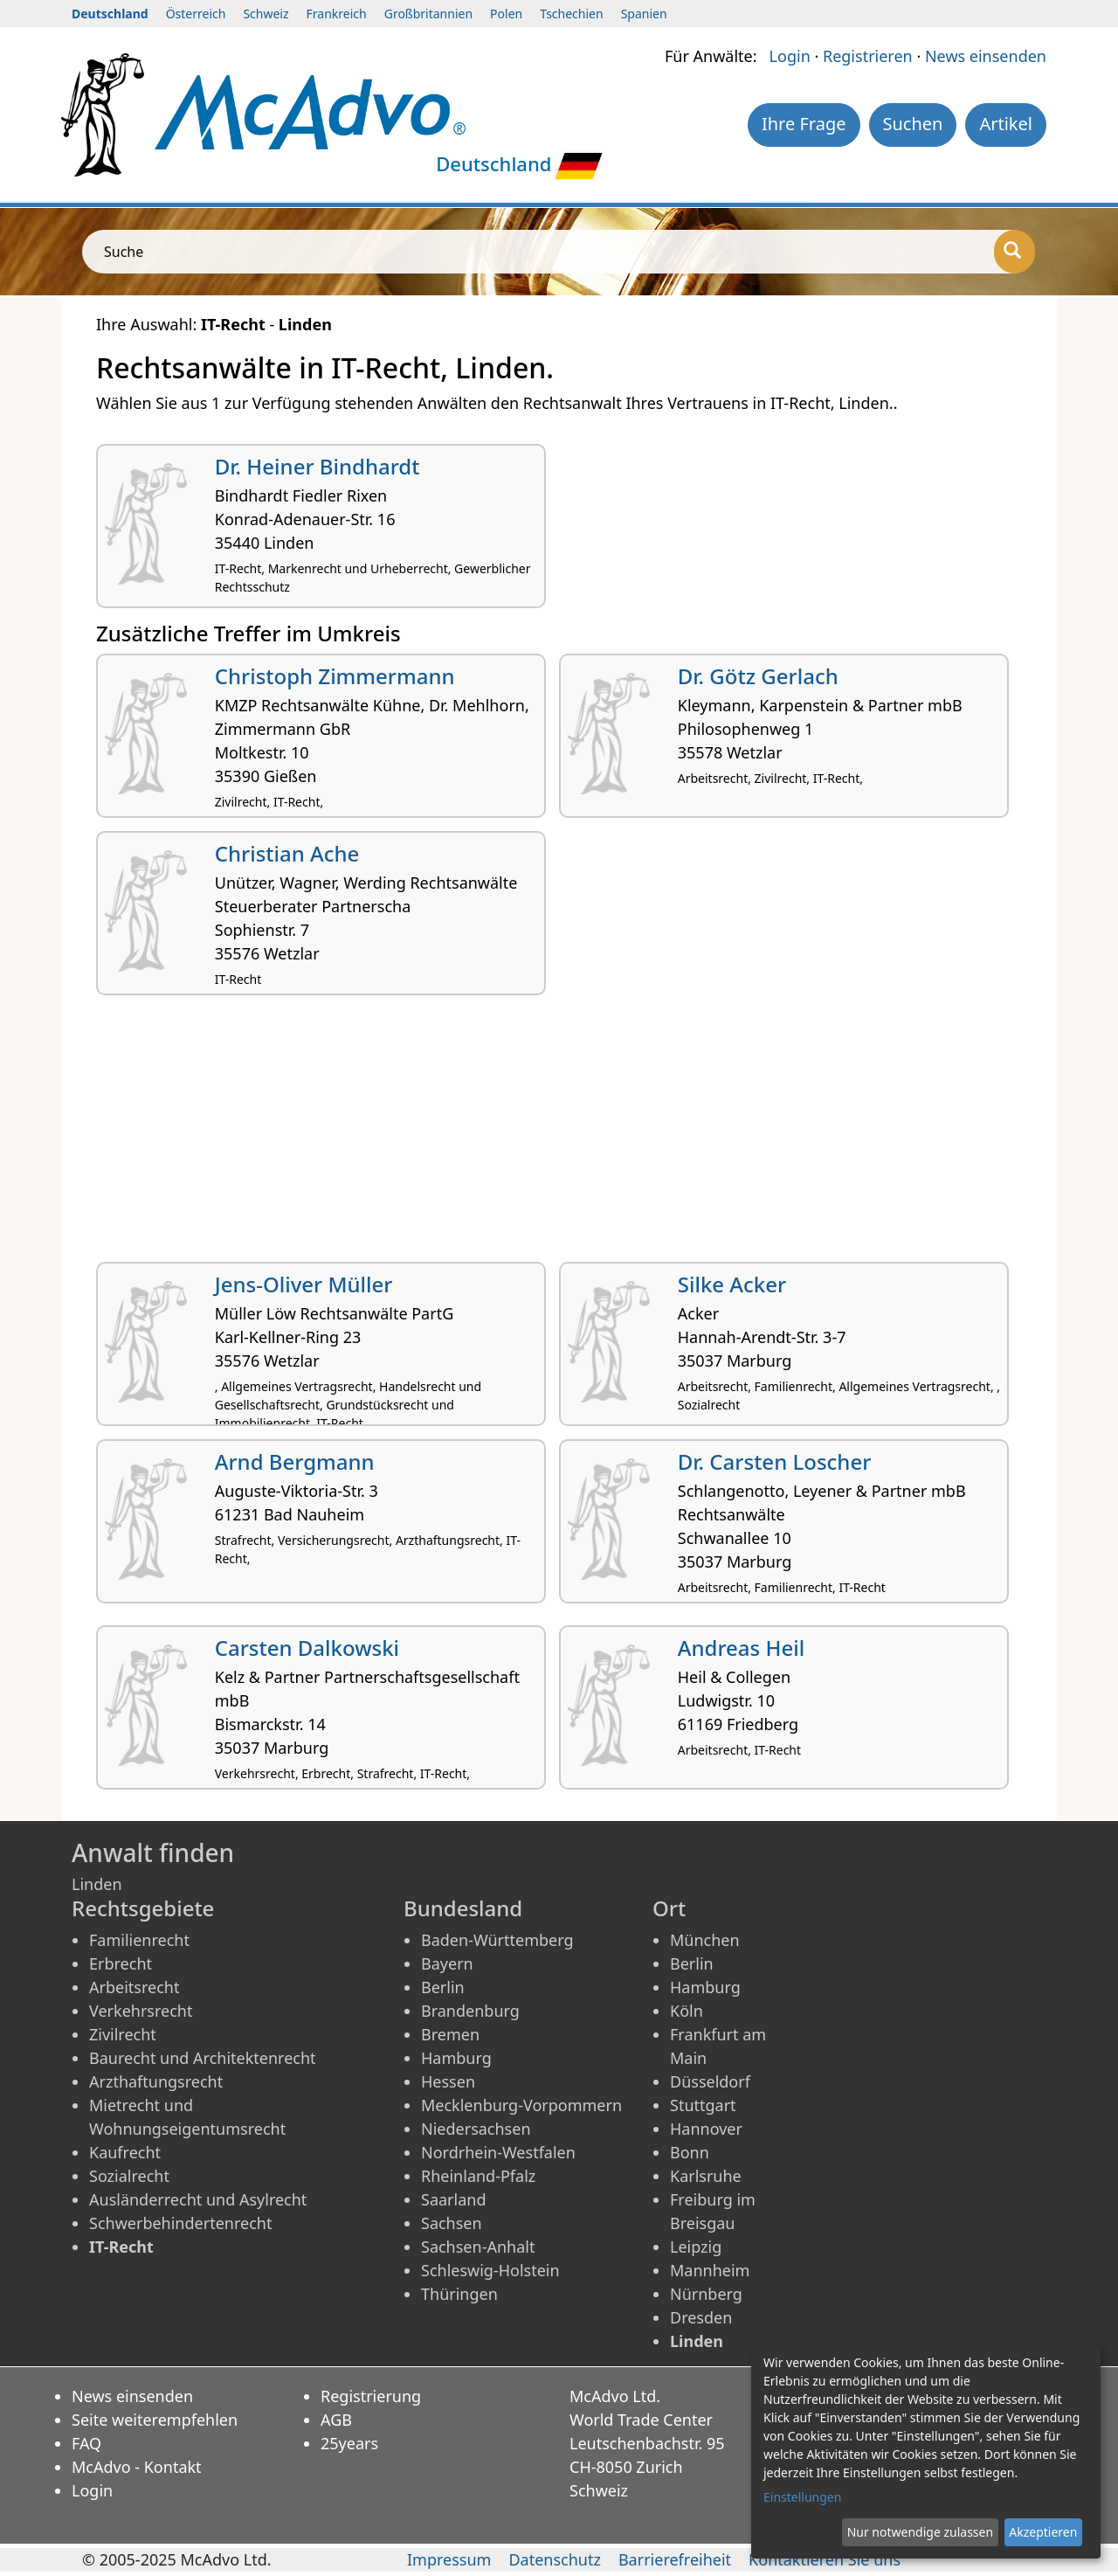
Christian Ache (287, 853)
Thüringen (459, 2293)
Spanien (644, 13)
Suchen (913, 123)
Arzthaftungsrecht (156, 2081)
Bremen (450, 2034)
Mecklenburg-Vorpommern (521, 2105)
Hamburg (456, 2057)
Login (790, 55)
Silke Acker (732, 1284)
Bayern (447, 1963)
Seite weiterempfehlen (155, 2419)
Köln (686, 2010)
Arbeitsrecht (134, 1987)
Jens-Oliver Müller (304, 1284)
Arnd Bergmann (295, 1461)
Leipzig (695, 2246)
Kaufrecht (125, 2152)
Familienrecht (139, 1939)
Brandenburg (470, 2010)
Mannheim (709, 2270)
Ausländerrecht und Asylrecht (198, 2199)
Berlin (443, 1987)
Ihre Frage (804, 123)
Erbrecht (120, 1963)
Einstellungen (802, 2497)
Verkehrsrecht (140, 2010)
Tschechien (571, 13)
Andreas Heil (741, 1647)
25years (349, 2443)
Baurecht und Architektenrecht (202, 2057)
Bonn (689, 2152)
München (705, 1939)
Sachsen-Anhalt (478, 2246)
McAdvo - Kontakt (137, 2466)
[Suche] (1014, 252)
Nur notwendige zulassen (920, 2532)
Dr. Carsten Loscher (775, 1461)
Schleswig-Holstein (490, 2270)
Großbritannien (428, 13)
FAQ (86, 2443)
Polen (506, 13)
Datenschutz (554, 2559)
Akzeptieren (1043, 2532)
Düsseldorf (710, 2081)
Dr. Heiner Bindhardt (317, 466)
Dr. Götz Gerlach (758, 675)
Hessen (448, 2081)
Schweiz (265, 13)
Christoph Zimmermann (335, 675)
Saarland (453, 2199)
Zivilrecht (122, 2034)
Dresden (701, 2317)
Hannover (706, 2128)
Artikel (1005, 123)
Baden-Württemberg (497, 1939)
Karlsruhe (706, 2175)
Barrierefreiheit (674, 2559)
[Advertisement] (559, 1135)
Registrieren (868, 55)
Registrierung (371, 2396)
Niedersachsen (476, 2128)
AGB (336, 2419)
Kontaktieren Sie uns (825, 2559)
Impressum (449, 2559)
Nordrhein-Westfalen (498, 2152)
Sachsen (451, 2222)
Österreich (196, 13)
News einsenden (985, 55)
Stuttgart (703, 2105)
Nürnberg (706, 2293)
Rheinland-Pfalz (478, 2175)
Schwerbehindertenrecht (180, 2222)
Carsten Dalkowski (307, 1647)
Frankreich (337, 13)
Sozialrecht (129, 2175)
